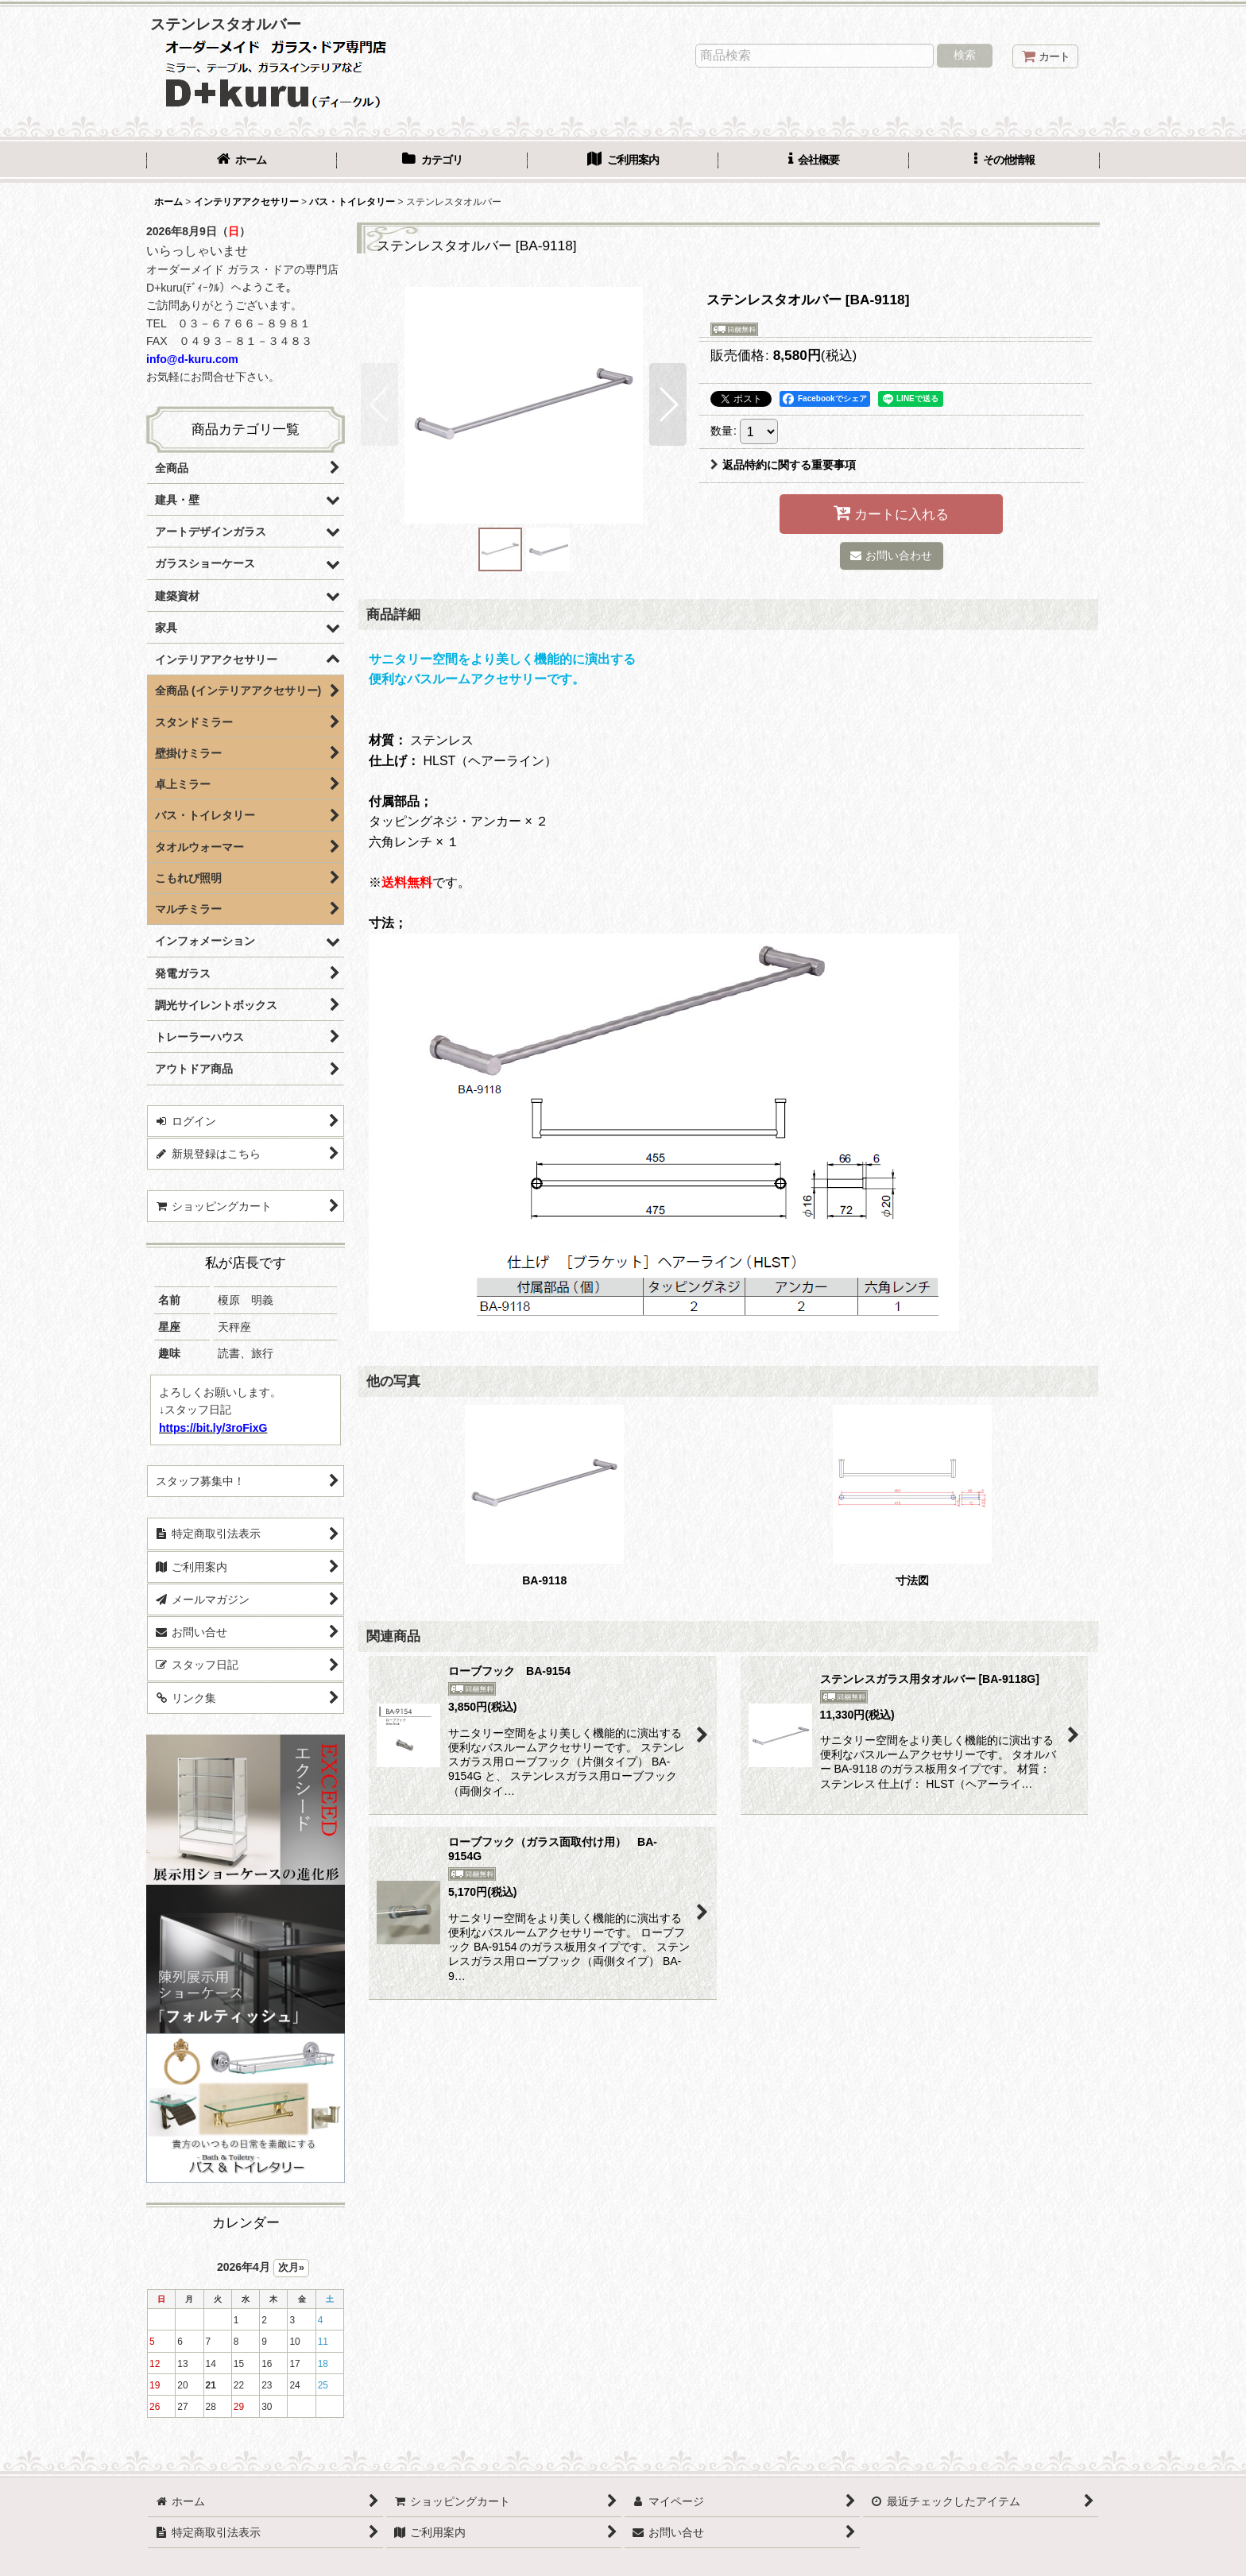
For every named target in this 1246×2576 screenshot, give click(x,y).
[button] (1004, 161)
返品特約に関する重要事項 (783, 464)
